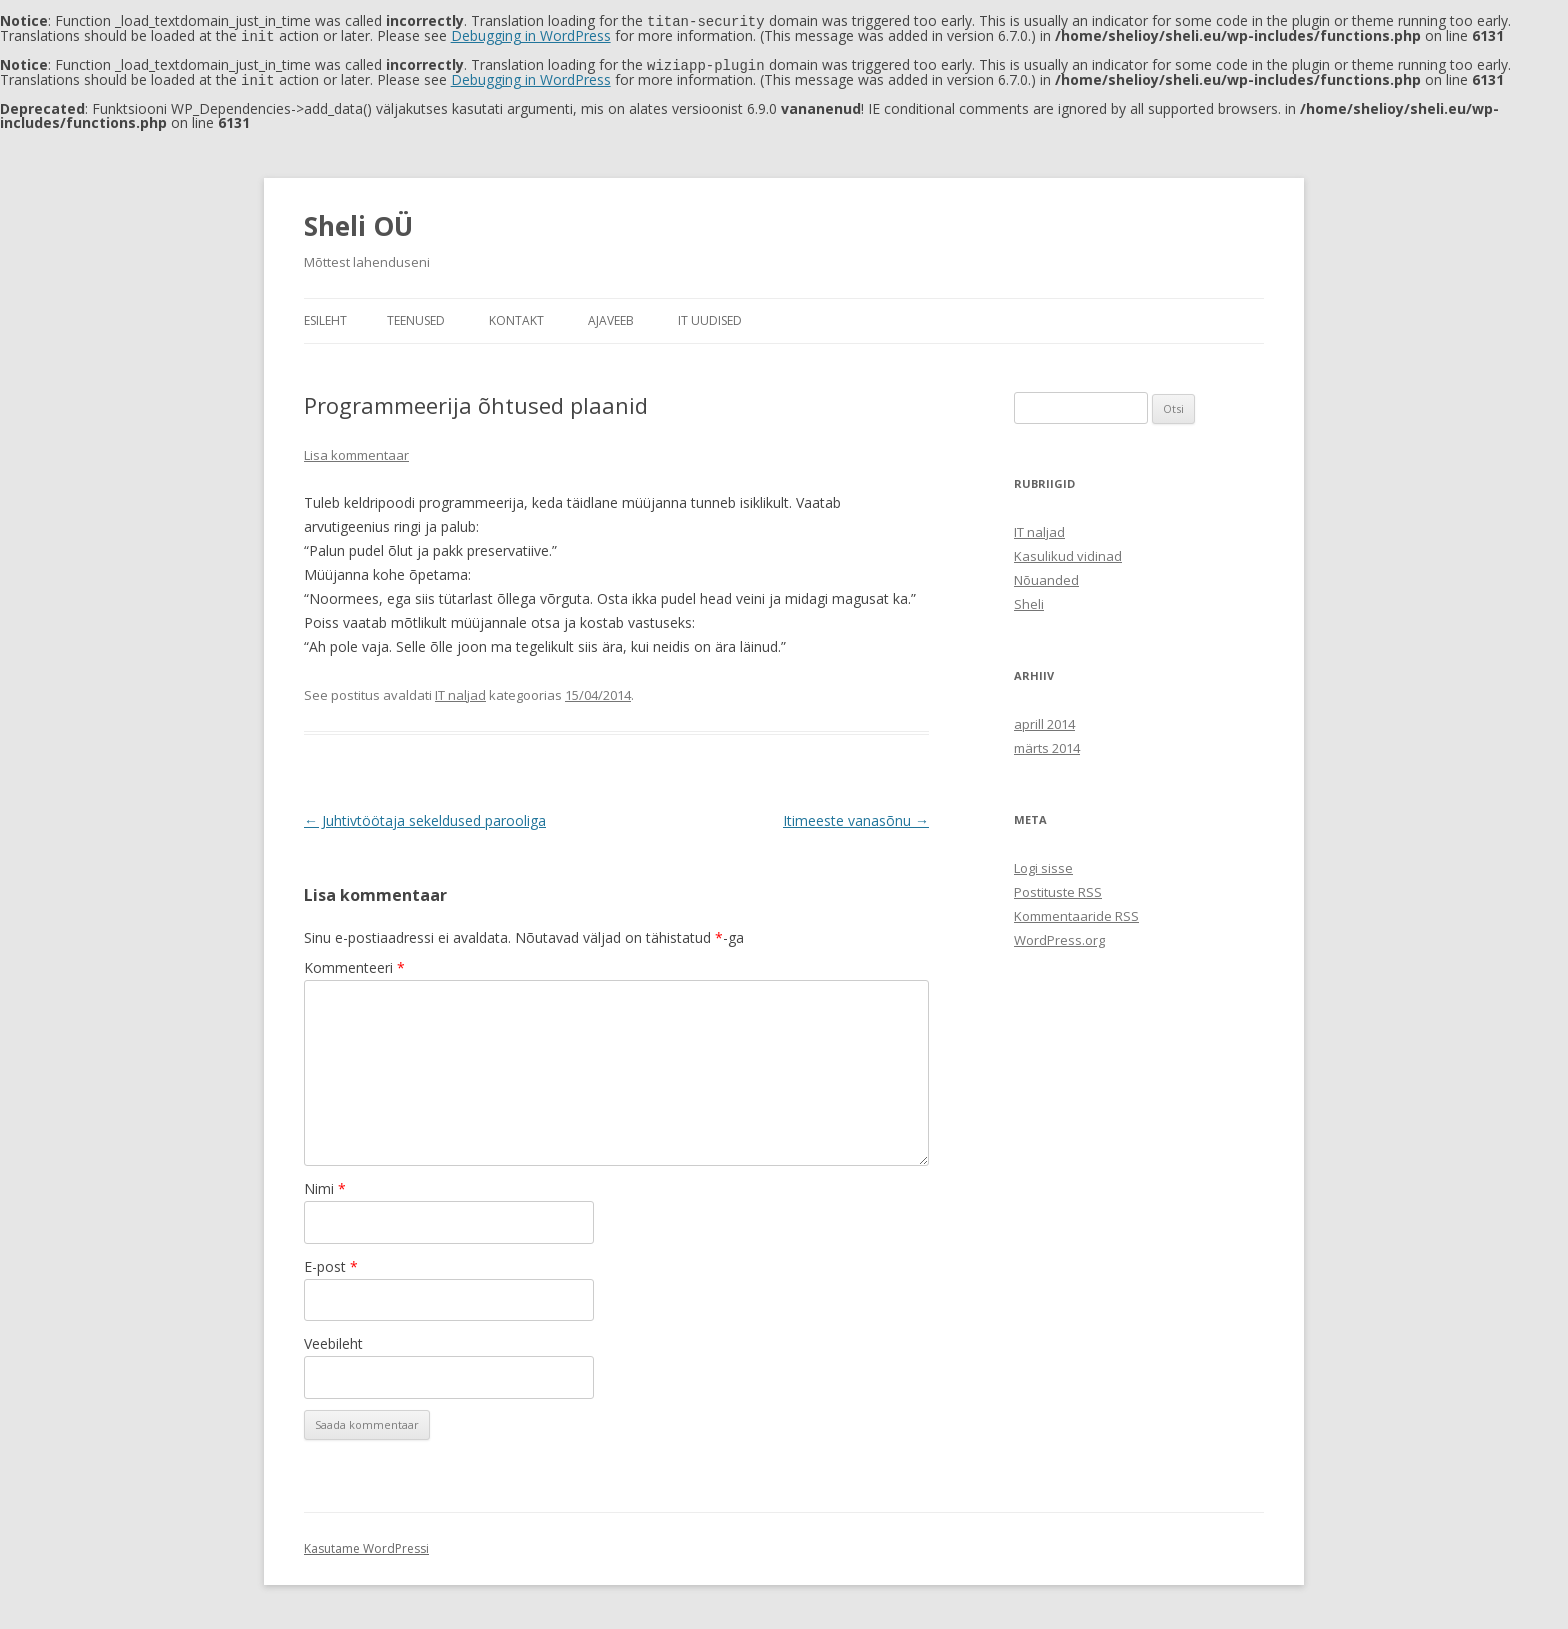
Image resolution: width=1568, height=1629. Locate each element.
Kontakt (516, 316)
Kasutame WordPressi (366, 1544)
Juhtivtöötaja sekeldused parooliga (425, 816)
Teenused (416, 316)
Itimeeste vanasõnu (856, 816)
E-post (331, 1262)
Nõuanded (1046, 576)
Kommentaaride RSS (1076, 912)
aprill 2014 (1044, 720)
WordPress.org (1059, 936)
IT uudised (710, 316)
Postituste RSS (1058, 888)
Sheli (1029, 600)
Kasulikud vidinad (1068, 552)
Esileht (325, 316)
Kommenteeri (354, 963)
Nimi (325, 1184)
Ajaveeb (611, 316)
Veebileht (333, 1339)
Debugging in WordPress (531, 34)
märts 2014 (1047, 744)
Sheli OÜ (358, 222)
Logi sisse (1043, 864)
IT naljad (460, 691)
